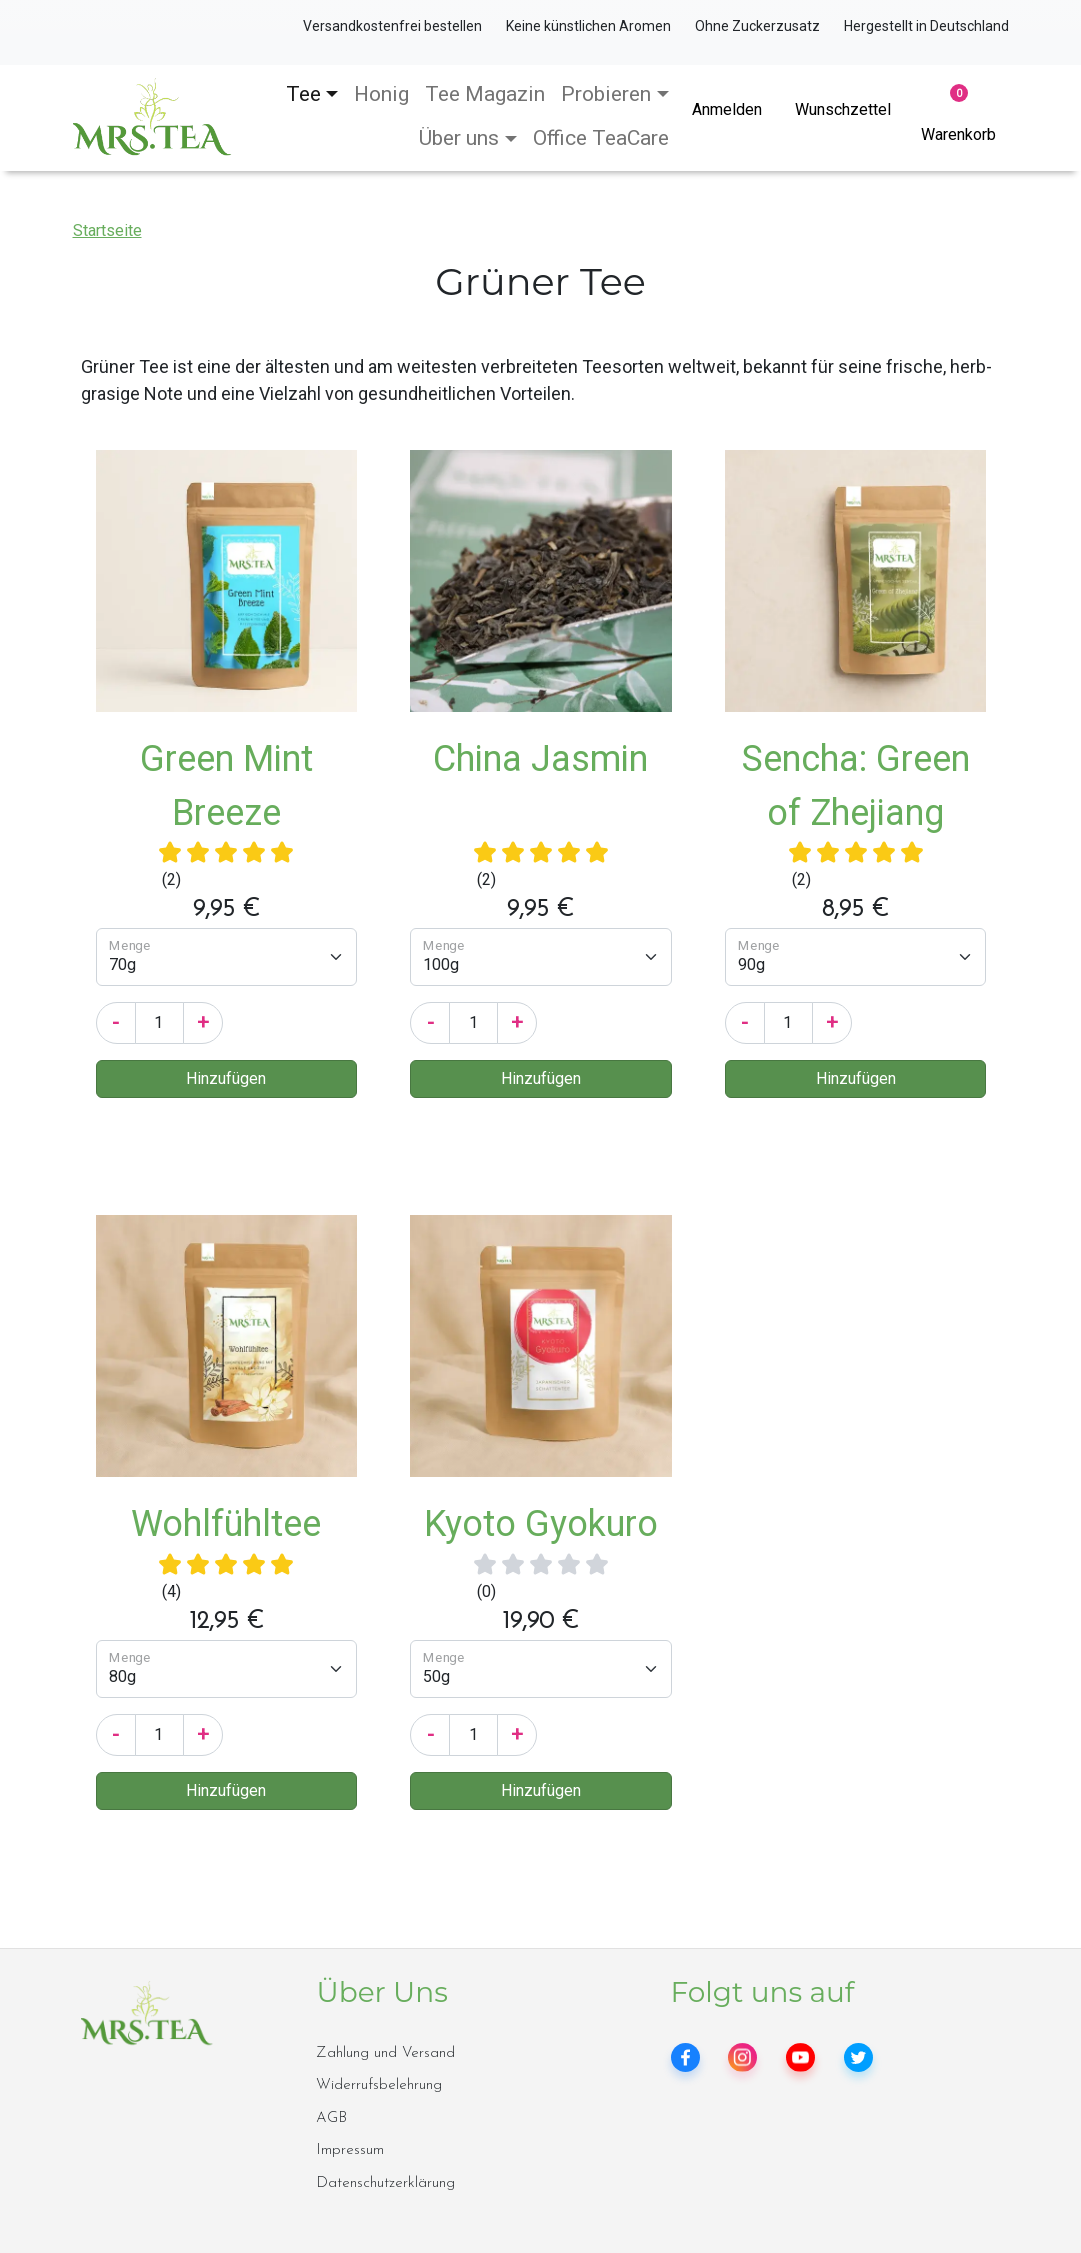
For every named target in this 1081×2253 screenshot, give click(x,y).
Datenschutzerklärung (385, 2183)
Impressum (350, 2150)
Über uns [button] (459, 138)
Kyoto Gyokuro (541, 1524)
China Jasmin (540, 759)
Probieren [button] (606, 94)
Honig (381, 94)
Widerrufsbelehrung (379, 2085)
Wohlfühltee (226, 1524)
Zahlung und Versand (385, 2053)
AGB (331, 2118)
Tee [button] (303, 94)
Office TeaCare (601, 138)
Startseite (107, 230)
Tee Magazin (485, 94)
